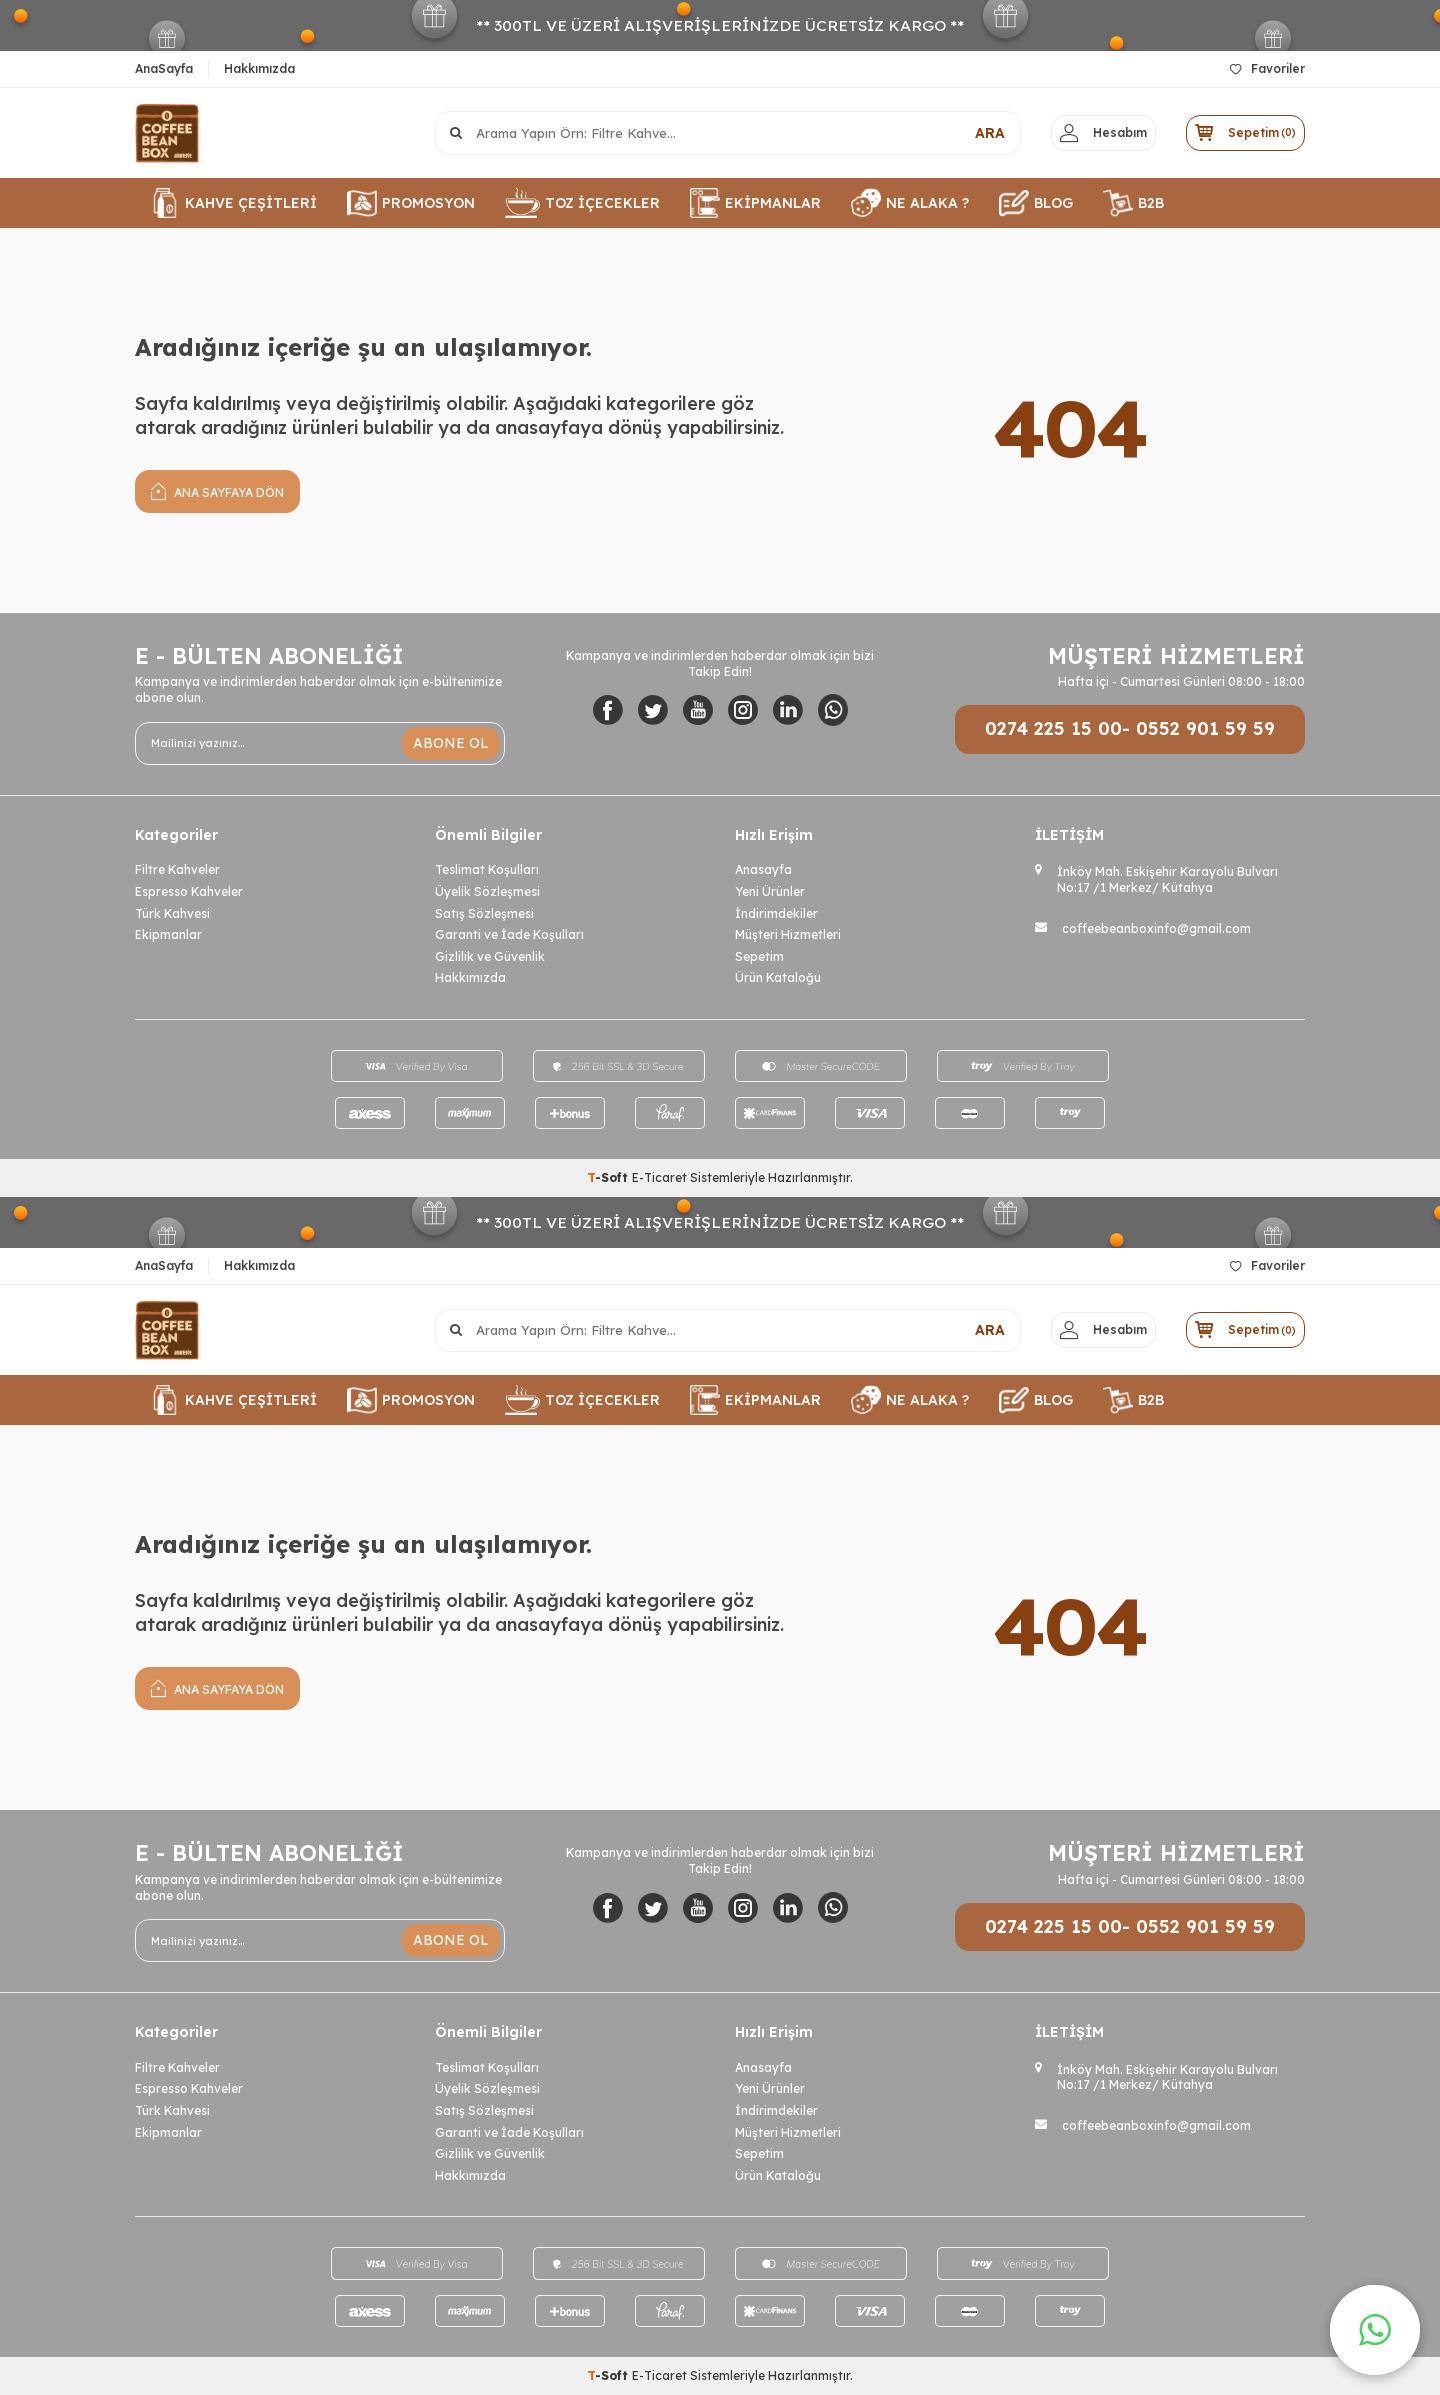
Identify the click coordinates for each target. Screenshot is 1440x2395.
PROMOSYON (411, 203)
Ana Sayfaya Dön (217, 490)
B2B (1133, 203)
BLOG (1036, 203)
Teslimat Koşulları (487, 869)
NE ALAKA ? (910, 203)
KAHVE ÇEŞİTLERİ (233, 203)
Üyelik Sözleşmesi (487, 891)
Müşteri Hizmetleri (788, 934)
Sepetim (759, 956)
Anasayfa (763, 869)
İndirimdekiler (776, 913)
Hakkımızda (259, 68)
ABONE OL (451, 743)
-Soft (609, 1177)
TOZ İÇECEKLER (582, 203)
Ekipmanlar (168, 934)
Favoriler (1267, 68)
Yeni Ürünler (770, 891)
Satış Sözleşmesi (484, 913)
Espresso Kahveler (189, 891)
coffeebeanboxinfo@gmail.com (1156, 928)
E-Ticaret (659, 1177)
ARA (982, 133)
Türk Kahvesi (172, 913)
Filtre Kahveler (177, 869)
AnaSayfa (164, 68)
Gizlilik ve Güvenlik (490, 956)
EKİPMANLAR (755, 203)
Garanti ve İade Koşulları (509, 934)
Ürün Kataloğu (778, 977)
